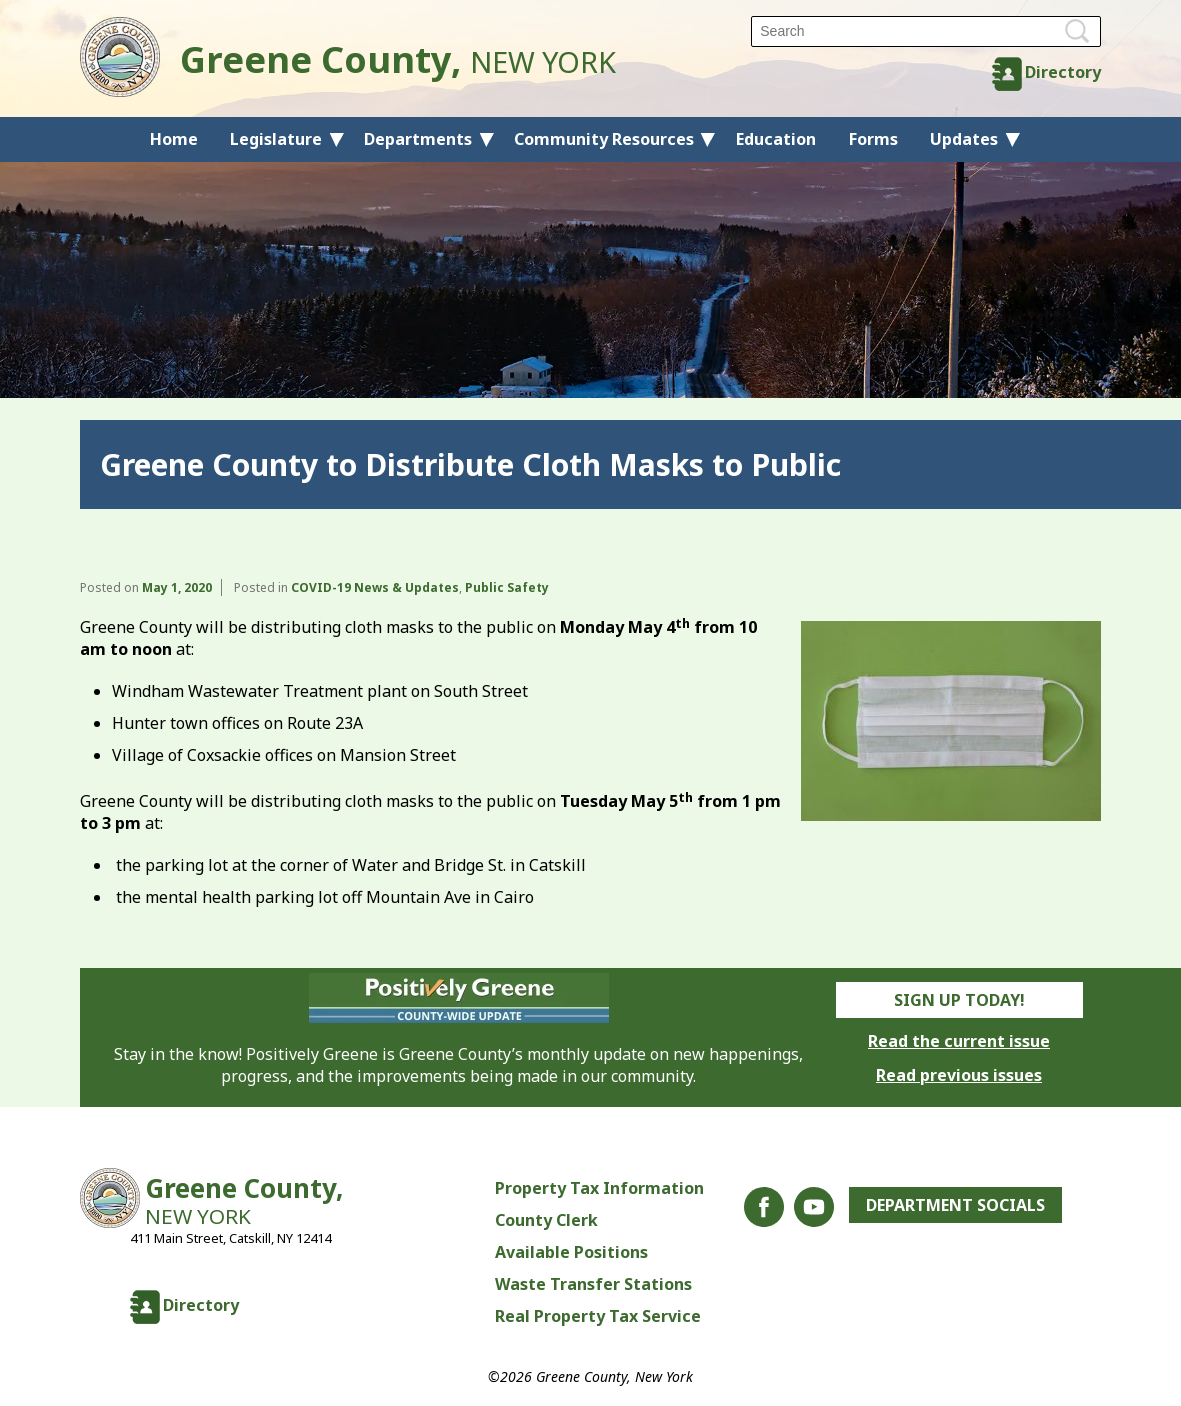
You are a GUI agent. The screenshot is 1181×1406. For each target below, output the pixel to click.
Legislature (276, 139)
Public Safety (507, 587)
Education (776, 139)
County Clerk (546, 1220)
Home (174, 139)
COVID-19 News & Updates (375, 587)
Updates (964, 139)
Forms (873, 139)
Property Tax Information (599, 1188)
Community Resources (604, 139)
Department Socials (955, 1205)
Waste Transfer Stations (593, 1284)
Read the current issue (959, 1041)
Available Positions (571, 1252)
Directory (1063, 72)
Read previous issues (959, 1075)
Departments (418, 139)
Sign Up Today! (959, 1000)
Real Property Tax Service (598, 1316)
